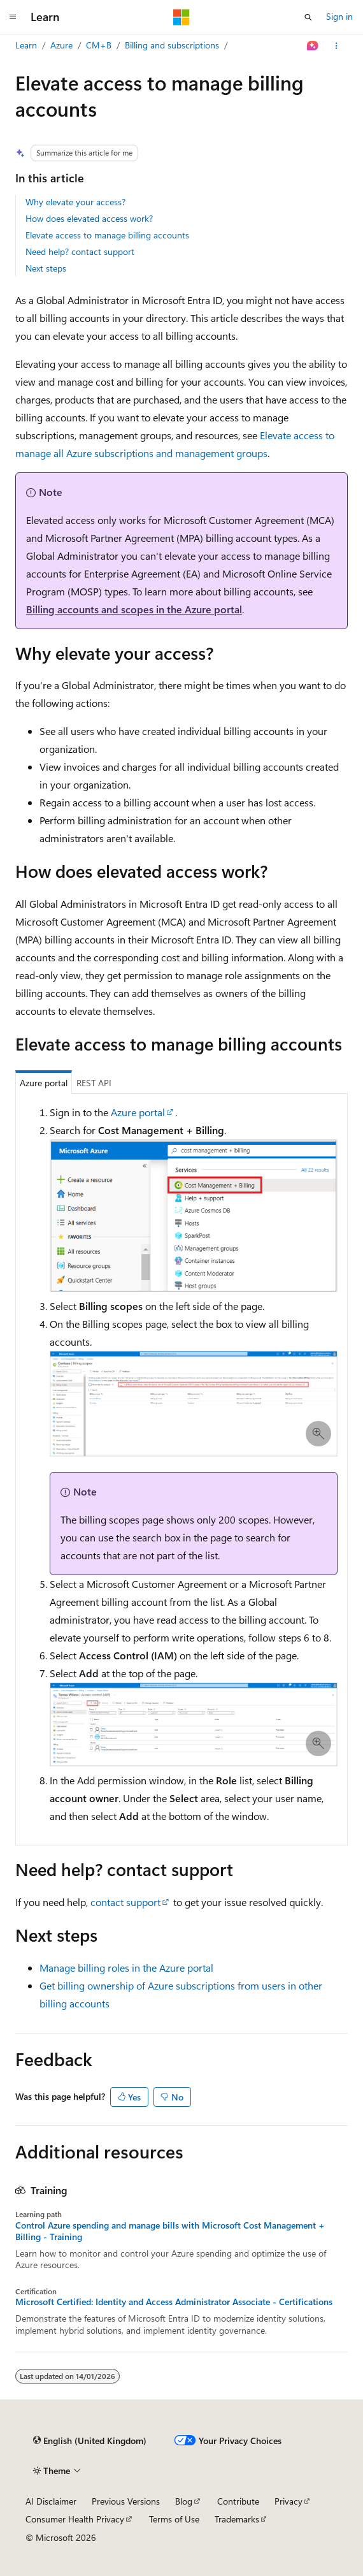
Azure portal (138, 1112)
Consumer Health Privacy (74, 2519)
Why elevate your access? (75, 202)
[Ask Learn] (313, 46)
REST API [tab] (93, 1083)
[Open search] (308, 17)
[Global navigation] (12, 17)
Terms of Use (174, 2519)
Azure (61, 45)
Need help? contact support (79, 251)
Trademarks (237, 2519)
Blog (183, 2501)
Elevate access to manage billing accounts (107, 235)
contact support (125, 1902)
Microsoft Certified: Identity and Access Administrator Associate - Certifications (173, 2302)
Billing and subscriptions (172, 45)
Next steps (45, 268)
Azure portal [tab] (44, 1083)
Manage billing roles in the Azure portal (126, 1967)
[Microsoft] (181, 17)
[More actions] (336, 46)
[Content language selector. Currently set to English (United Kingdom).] (89, 2441)
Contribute (238, 2501)
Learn (26, 45)
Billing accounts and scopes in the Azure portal (134, 609)
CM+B (98, 45)
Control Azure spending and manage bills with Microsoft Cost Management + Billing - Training (170, 2231)
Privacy (288, 2501)
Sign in (339, 16)
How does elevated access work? (89, 218)
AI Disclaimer (50, 2501)
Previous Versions (126, 2501)
